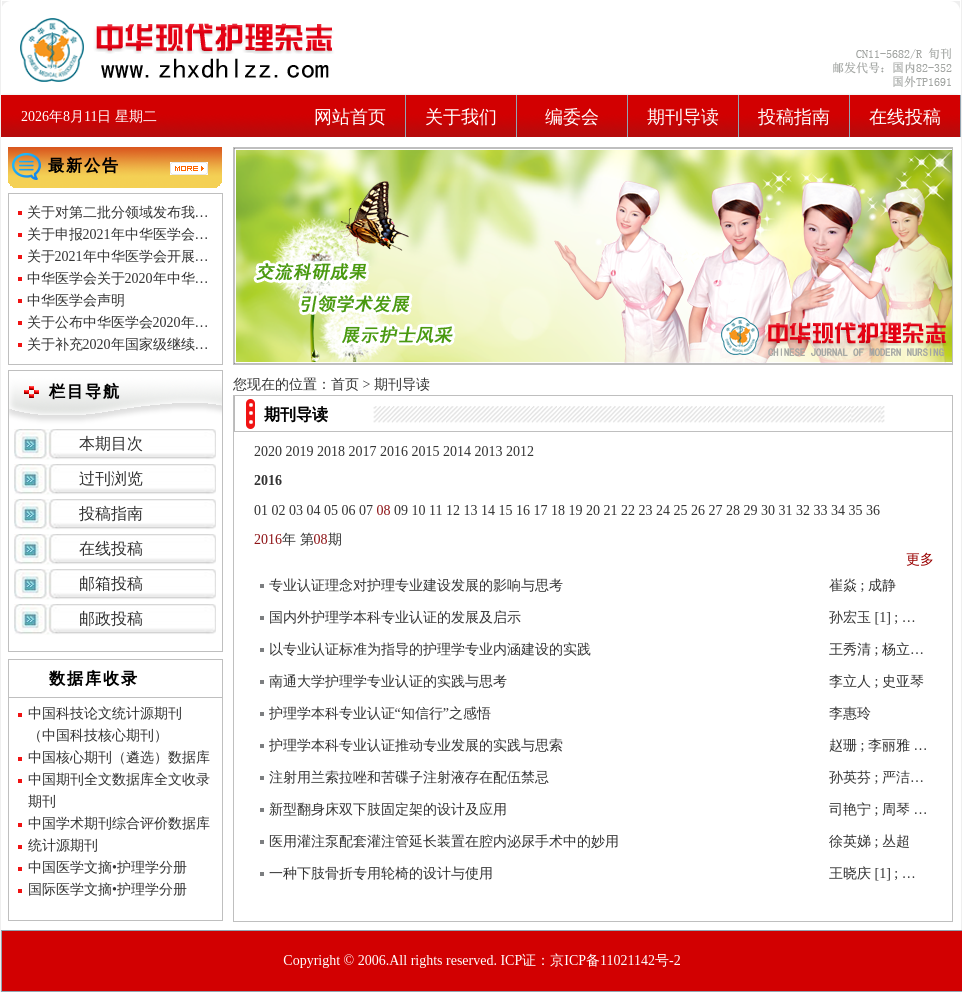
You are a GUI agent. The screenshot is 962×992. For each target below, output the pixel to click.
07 (366, 510)
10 (419, 510)
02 (279, 510)
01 (261, 510)
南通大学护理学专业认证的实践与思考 (388, 681)
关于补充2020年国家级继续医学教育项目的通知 (174, 344)
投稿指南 (794, 117)
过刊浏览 (111, 478)
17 (540, 510)
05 (331, 510)
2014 (457, 451)
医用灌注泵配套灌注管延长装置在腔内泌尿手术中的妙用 (444, 841)
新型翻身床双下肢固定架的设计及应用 (388, 809)
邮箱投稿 (111, 583)
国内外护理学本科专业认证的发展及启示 (395, 617)
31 (785, 510)
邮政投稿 (111, 618)
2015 (426, 451)
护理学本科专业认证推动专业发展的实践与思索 (416, 745)
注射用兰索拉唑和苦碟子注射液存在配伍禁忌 (409, 777)
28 (733, 510)
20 (593, 510)
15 (505, 510)
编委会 (572, 117)
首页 (345, 384)
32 (803, 510)
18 (558, 510)
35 (855, 510)
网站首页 (350, 117)
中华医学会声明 (76, 300)
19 (575, 510)
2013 (489, 451)
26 (698, 510)
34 (838, 510)
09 (401, 510)
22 (628, 510)
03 (296, 510)
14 (488, 510)
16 (523, 510)
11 (435, 510)
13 (470, 510)
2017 (363, 451)
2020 (268, 451)
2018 (331, 451)
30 (768, 510)
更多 (920, 559)
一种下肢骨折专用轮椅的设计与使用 (381, 873)
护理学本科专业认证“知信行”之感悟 (380, 713)
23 (645, 510)
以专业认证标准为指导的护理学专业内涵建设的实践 (430, 649)
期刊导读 (683, 117)
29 (750, 510)
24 (663, 510)
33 (820, 510)
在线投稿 (905, 117)
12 (453, 510)
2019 (300, 451)
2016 (394, 451)
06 (349, 510)
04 (314, 510)
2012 (520, 451)
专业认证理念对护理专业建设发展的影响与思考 (416, 585)
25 (680, 510)
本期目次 (111, 443)
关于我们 (461, 117)
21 (610, 510)
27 (715, 510)
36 (873, 510)
